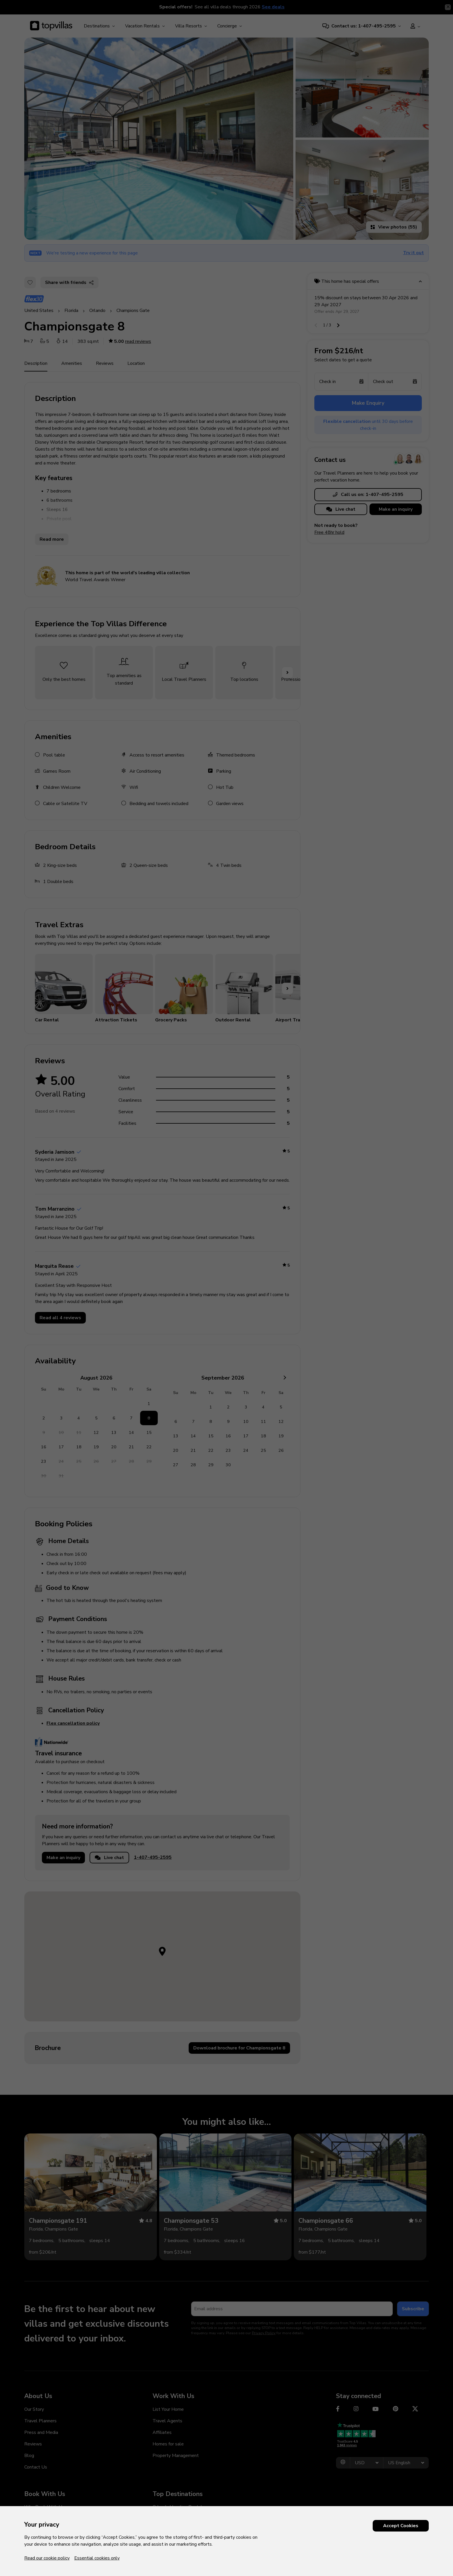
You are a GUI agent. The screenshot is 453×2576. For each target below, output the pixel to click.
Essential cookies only (97, 2558)
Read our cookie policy (47, 2558)
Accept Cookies (400, 2526)
